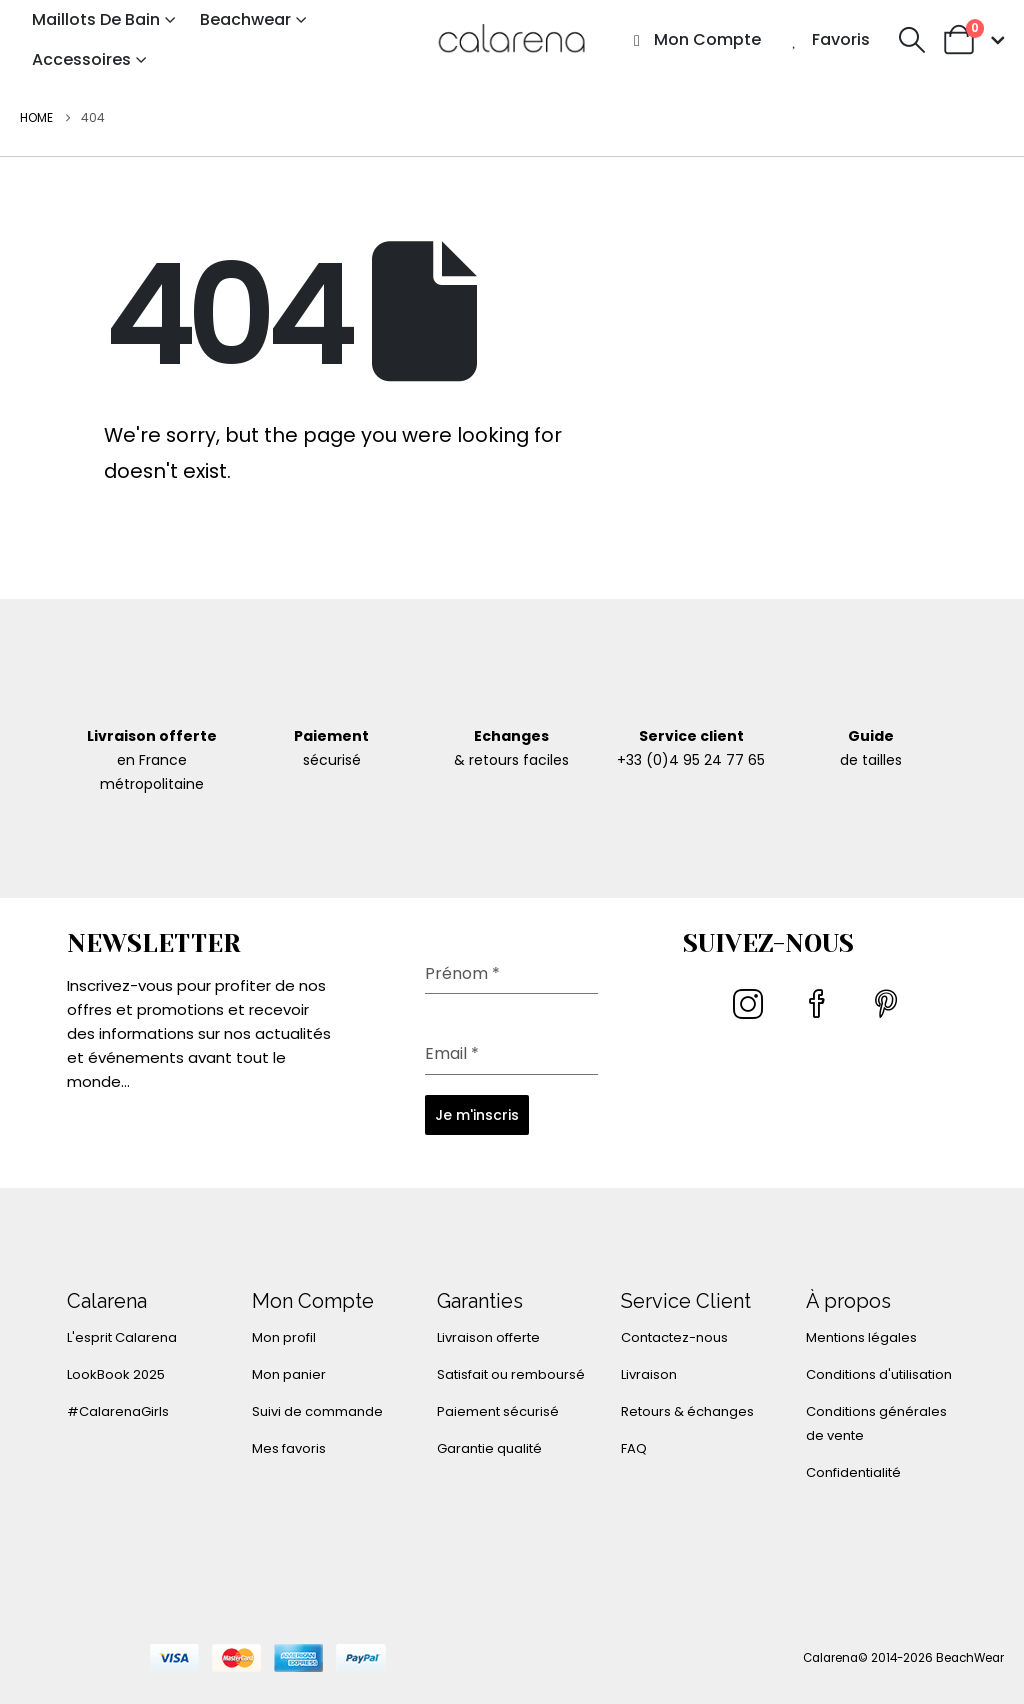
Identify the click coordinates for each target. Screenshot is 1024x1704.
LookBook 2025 (116, 1374)
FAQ (634, 1448)
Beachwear (245, 19)
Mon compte (694, 39)
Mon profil (284, 1337)
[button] (911, 40)
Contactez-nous (674, 1337)
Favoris (828, 39)
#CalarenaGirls (118, 1411)
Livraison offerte (488, 1337)
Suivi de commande (317, 1411)
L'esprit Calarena (122, 1337)
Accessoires (81, 59)
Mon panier (289, 1374)
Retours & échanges (687, 1411)
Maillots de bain (96, 19)
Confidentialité (853, 1472)
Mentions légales (861, 1337)
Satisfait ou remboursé (511, 1374)
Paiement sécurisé (498, 1411)
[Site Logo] (512, 39)
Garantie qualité (489, 1448)
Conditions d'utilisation (879, 1374)
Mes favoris (289, 1448)
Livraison (649, 1374)
